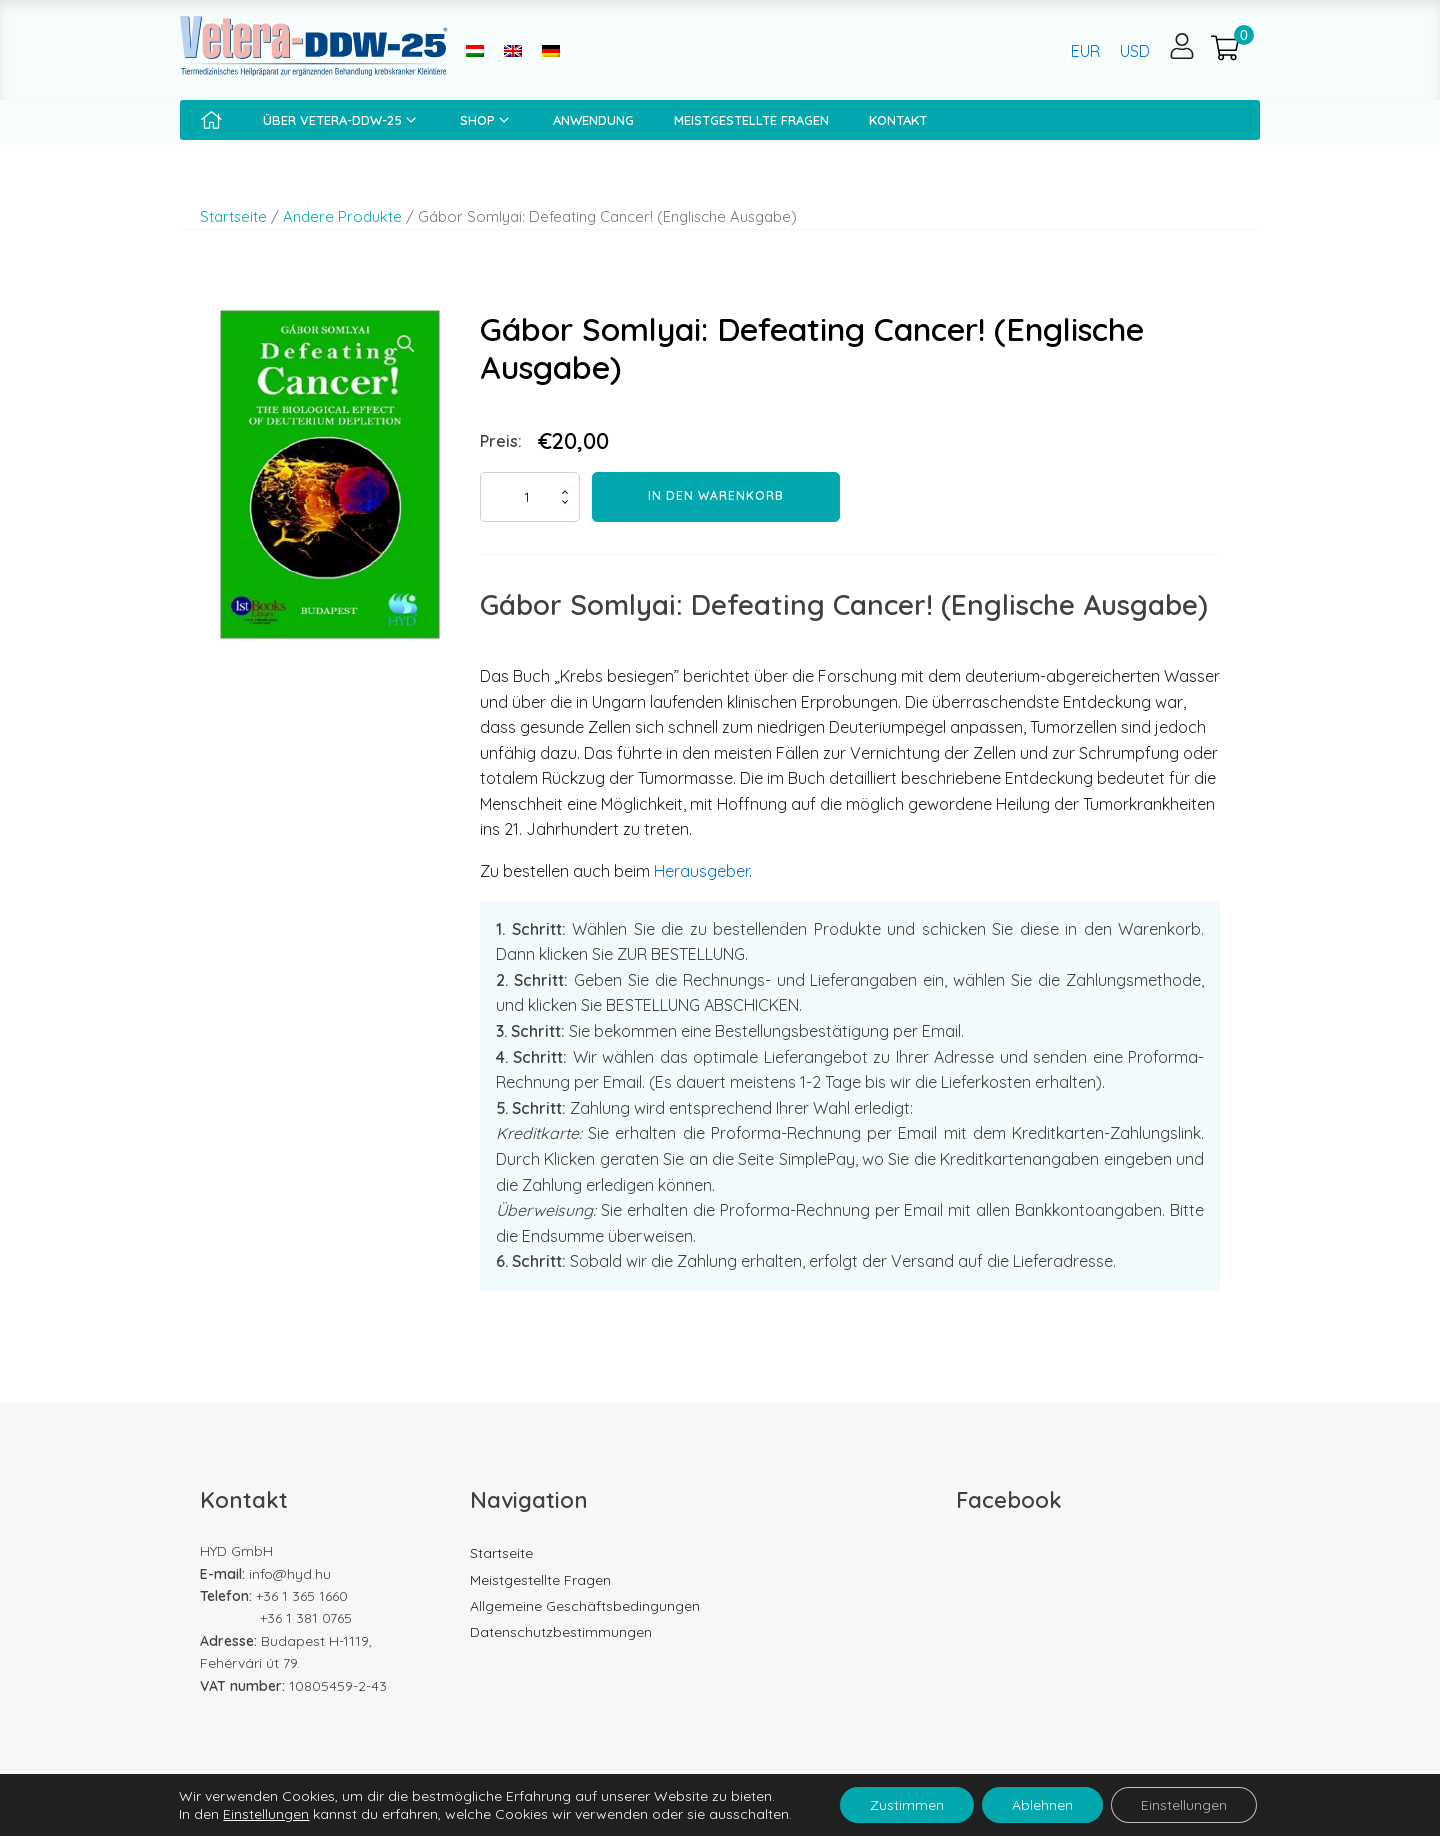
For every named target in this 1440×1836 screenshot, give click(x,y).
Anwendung (593, 120)
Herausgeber (701, 871)
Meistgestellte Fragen (751, 120)
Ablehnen (1042, 1805)
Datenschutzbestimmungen (561, 1632)
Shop (486, 120)
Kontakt (898, 120)
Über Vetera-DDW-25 (341, 120)
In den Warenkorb (716, 495)
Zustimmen (907, 1805)
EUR (1085, 51)
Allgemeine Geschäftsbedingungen (585, 1606)
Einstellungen (266, 1814)
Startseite (233, 216)
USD (1135, 51)
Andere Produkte (342, 216)
